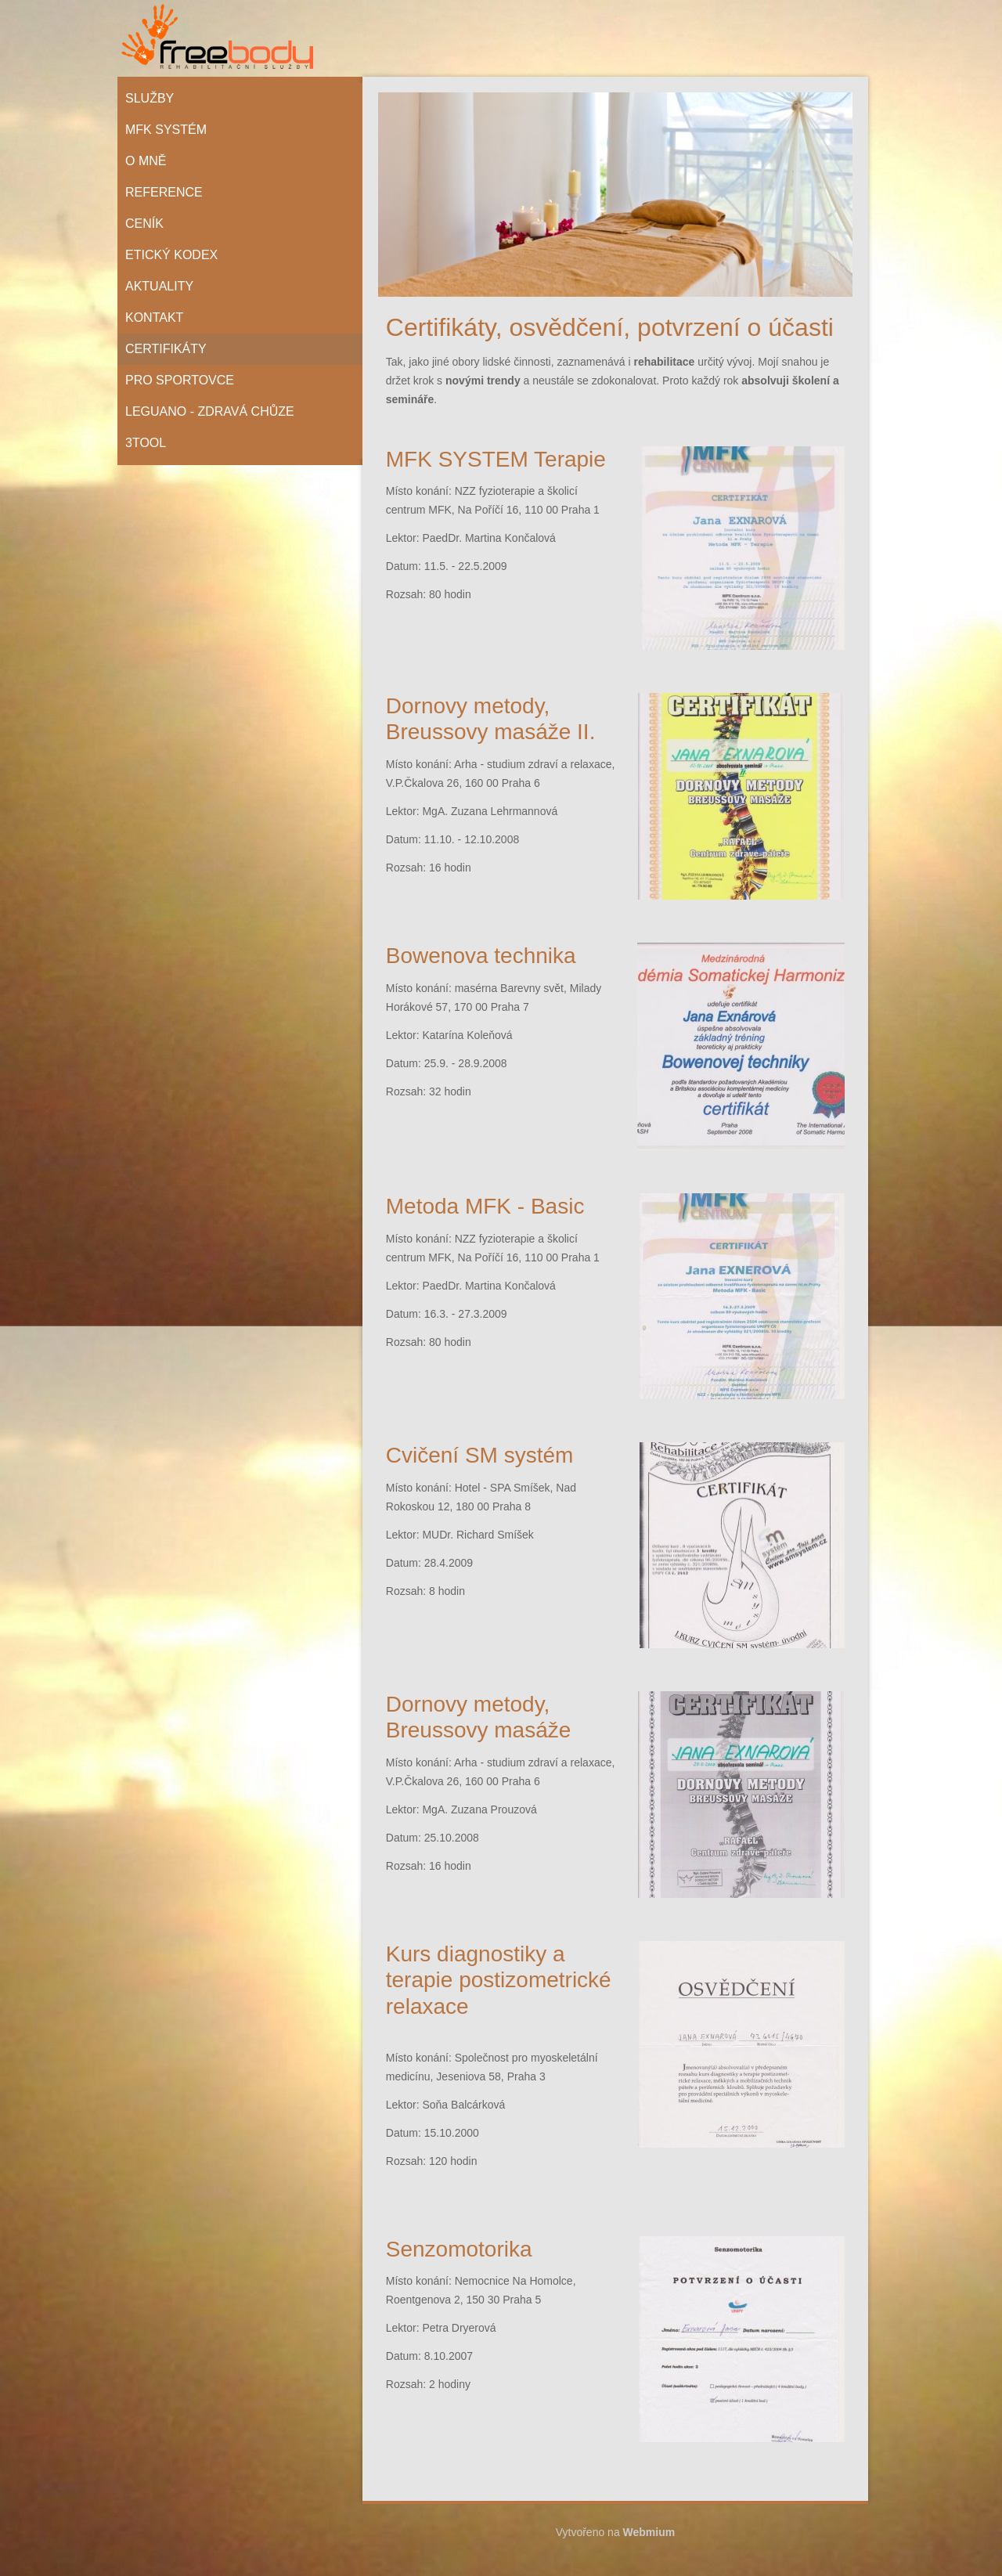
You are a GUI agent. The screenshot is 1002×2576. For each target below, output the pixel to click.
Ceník (144, 223)
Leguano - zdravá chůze (209, 411)
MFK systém (166, 129)
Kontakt (154, 317)
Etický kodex (171, 255)
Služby (149, 98)
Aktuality (159, 286)
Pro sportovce (179, 380)
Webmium (649, 2532)
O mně (145, 161)
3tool (145, 442)
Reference (164, 192)
